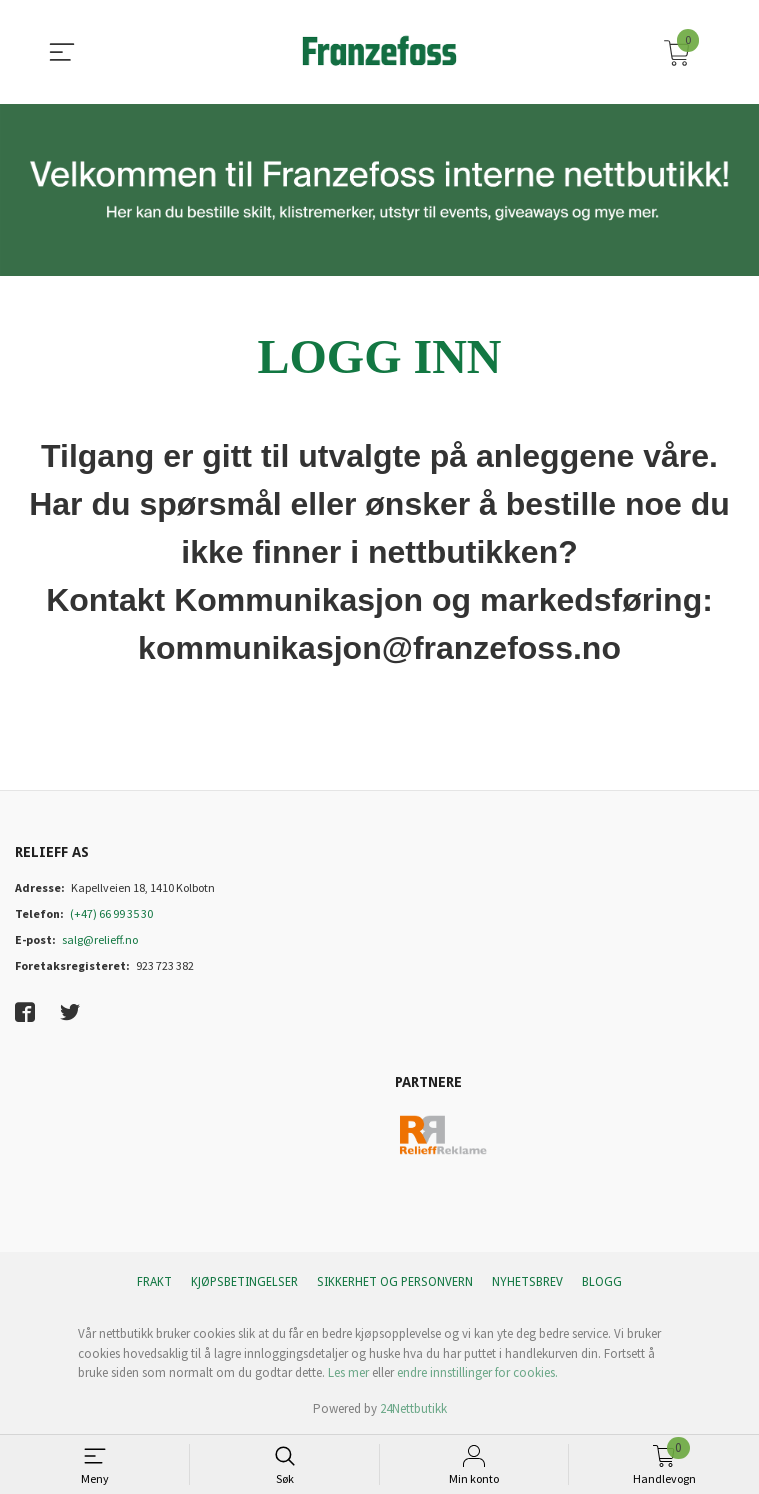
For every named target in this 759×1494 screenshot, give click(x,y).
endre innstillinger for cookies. (477, 1372)
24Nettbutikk (413, 1408)
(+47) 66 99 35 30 (111, 913)
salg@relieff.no (100, 939)
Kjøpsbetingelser (244, 1282)
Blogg (602, 1282)
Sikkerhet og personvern (395, 1282)
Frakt (154, 1282)
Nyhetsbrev (527, 1282)
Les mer (348, 1372)
